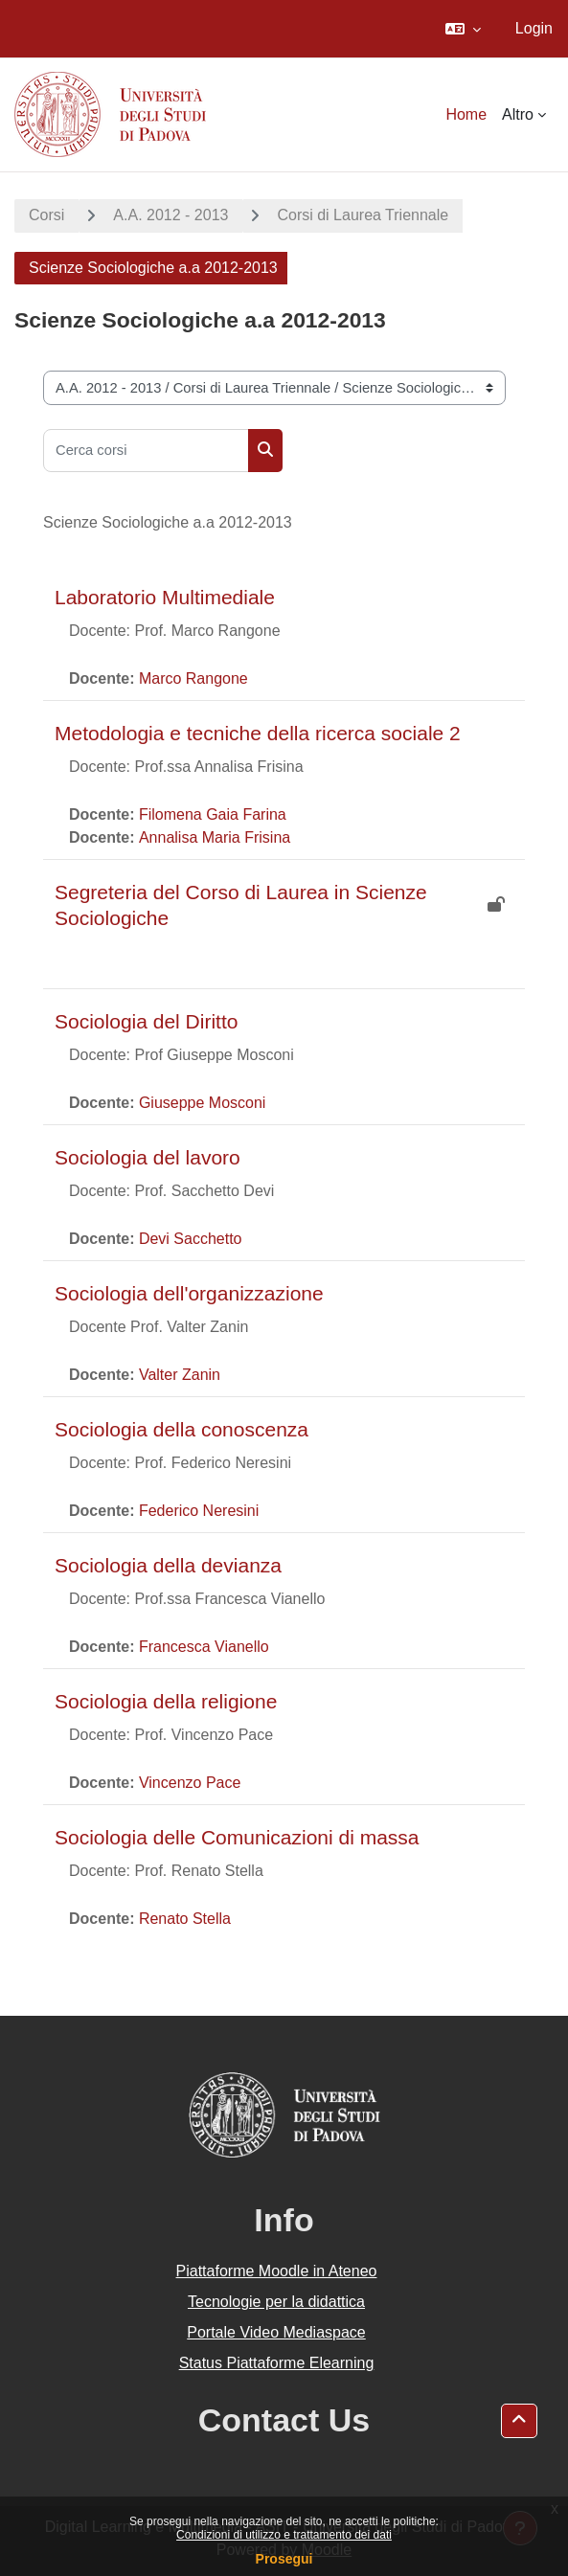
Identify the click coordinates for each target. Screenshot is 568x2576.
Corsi (46, 215)
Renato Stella (185, 1918)
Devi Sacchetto (190, 1239)
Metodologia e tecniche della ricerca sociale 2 (258, 733)
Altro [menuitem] (518, 114)
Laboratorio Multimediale (165, 597)
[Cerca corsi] (146, 450)
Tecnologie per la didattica (276, 2302)
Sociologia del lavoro (147, 1157)
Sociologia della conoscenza (181, 1429)
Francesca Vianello (204, 1646)
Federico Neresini (199, 1511)
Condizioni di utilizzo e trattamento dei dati (284, 2535)
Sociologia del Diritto (146, 1021)
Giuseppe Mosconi (202, 1103)
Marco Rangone (193, 678)
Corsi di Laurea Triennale (362, 215)
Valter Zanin (179, 1375)
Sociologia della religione (166, 1701)
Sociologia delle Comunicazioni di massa (237, 1837)
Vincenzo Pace (189, 1782)
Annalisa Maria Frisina (214, 837)
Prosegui (284, 2558)
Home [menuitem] (466, 114)
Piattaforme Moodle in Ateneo (276, 2271)
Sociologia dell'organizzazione (189, 1293)
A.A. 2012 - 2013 (170, 215)
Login (534, 28)
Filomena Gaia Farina (212, 814)
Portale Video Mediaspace (276, 2332)
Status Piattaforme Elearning (277, 2363)
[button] (463, 28)
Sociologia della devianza (168, 1565)
